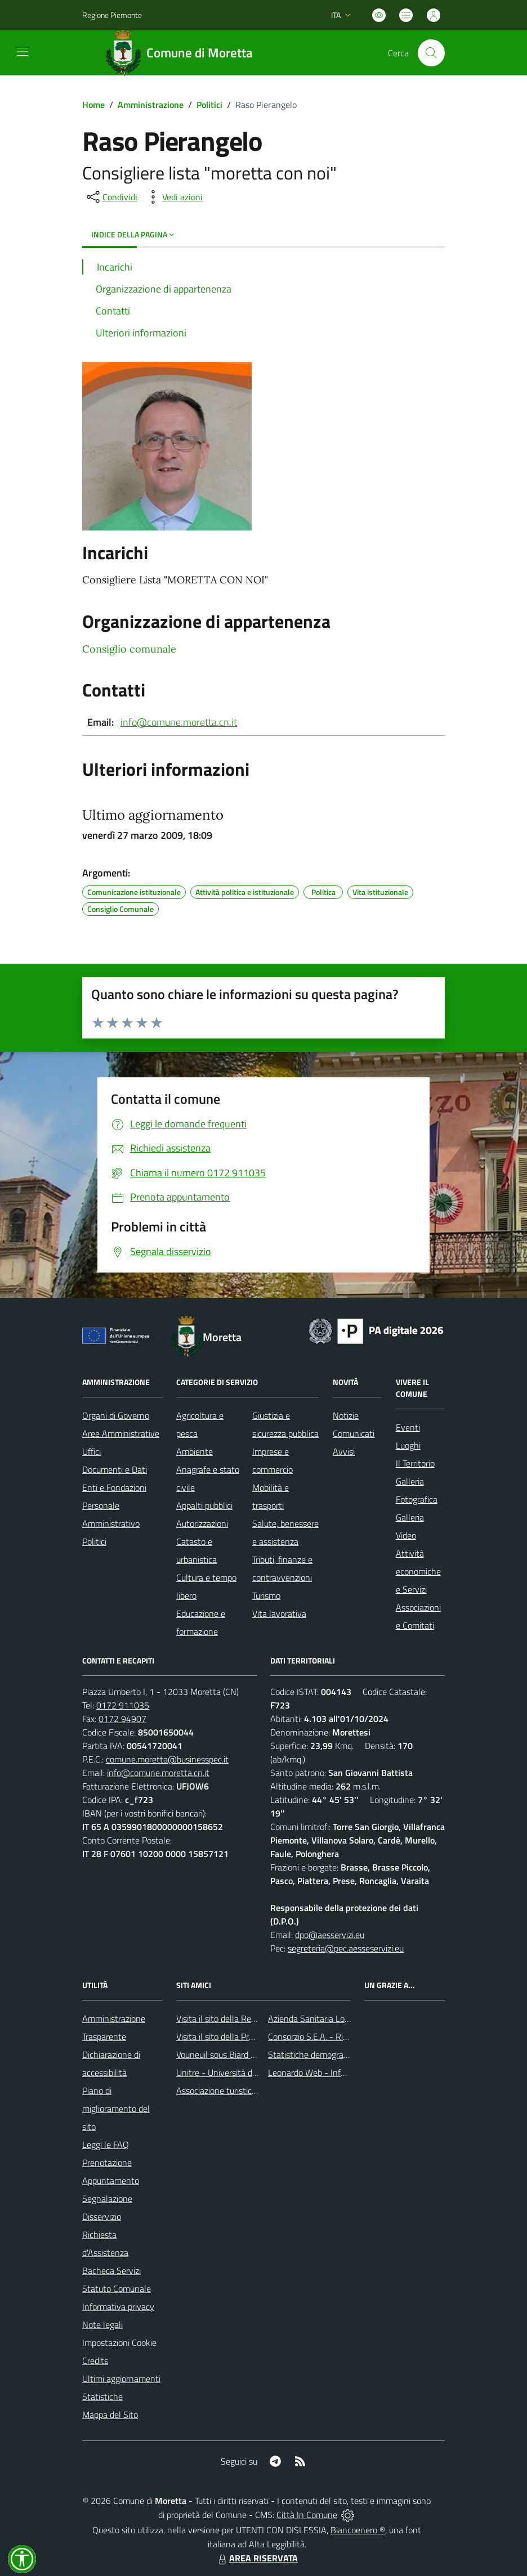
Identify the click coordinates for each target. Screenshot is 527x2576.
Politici (209, 104)
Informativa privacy (118, 2306)
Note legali (102, 2324)
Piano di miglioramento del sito (116, 2108)
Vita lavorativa (279, 1613)
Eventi (408, 1427)
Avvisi (344, 1451)
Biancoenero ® (358, 2530)
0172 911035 (122, 1705)
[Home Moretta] (183, 53)
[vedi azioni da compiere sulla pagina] (173, 197)
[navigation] (22, 52)
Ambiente (194, 1451)
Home (93, 104)
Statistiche (102, 2396)
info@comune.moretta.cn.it (178, 722)
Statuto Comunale (116, 2288)
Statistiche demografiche (314, 2054)
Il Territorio (415, 1463)
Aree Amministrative (120, 1433)
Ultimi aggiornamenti (121, 2378)
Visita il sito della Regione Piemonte (243, 2018)
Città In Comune (306, 2514)
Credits (95, 2360)
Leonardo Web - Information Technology (343, 2072)
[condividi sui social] (111, 197)
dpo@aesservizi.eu (329, 1934)
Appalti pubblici (204, 1505)
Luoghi (408, 1445)
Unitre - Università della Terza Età (239, 2072)
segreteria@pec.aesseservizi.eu (346, 1948)
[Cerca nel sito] (431, 52)
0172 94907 (122, 1718)
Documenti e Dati (114, 1469)
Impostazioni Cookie (119, 2342)
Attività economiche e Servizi (418, 1571)
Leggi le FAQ (105, 2144)
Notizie (346, 1415)
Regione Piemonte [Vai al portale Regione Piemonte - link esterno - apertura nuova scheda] (112, 15)
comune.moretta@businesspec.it (167, 1759)
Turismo (266, 1595)
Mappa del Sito (110, 2414)
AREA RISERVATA (257, 2558)
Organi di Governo (115, 1415)
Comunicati (353, 1433)
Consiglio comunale (129, 648)
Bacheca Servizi (111, 2270)
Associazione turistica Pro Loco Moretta (249, 2090)
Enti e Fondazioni (114, 1487)
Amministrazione (151, 104)
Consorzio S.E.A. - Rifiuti (312, 2036)
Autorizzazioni (202, 1523)
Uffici (91, 1451)
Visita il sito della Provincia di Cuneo (242, 2036)
